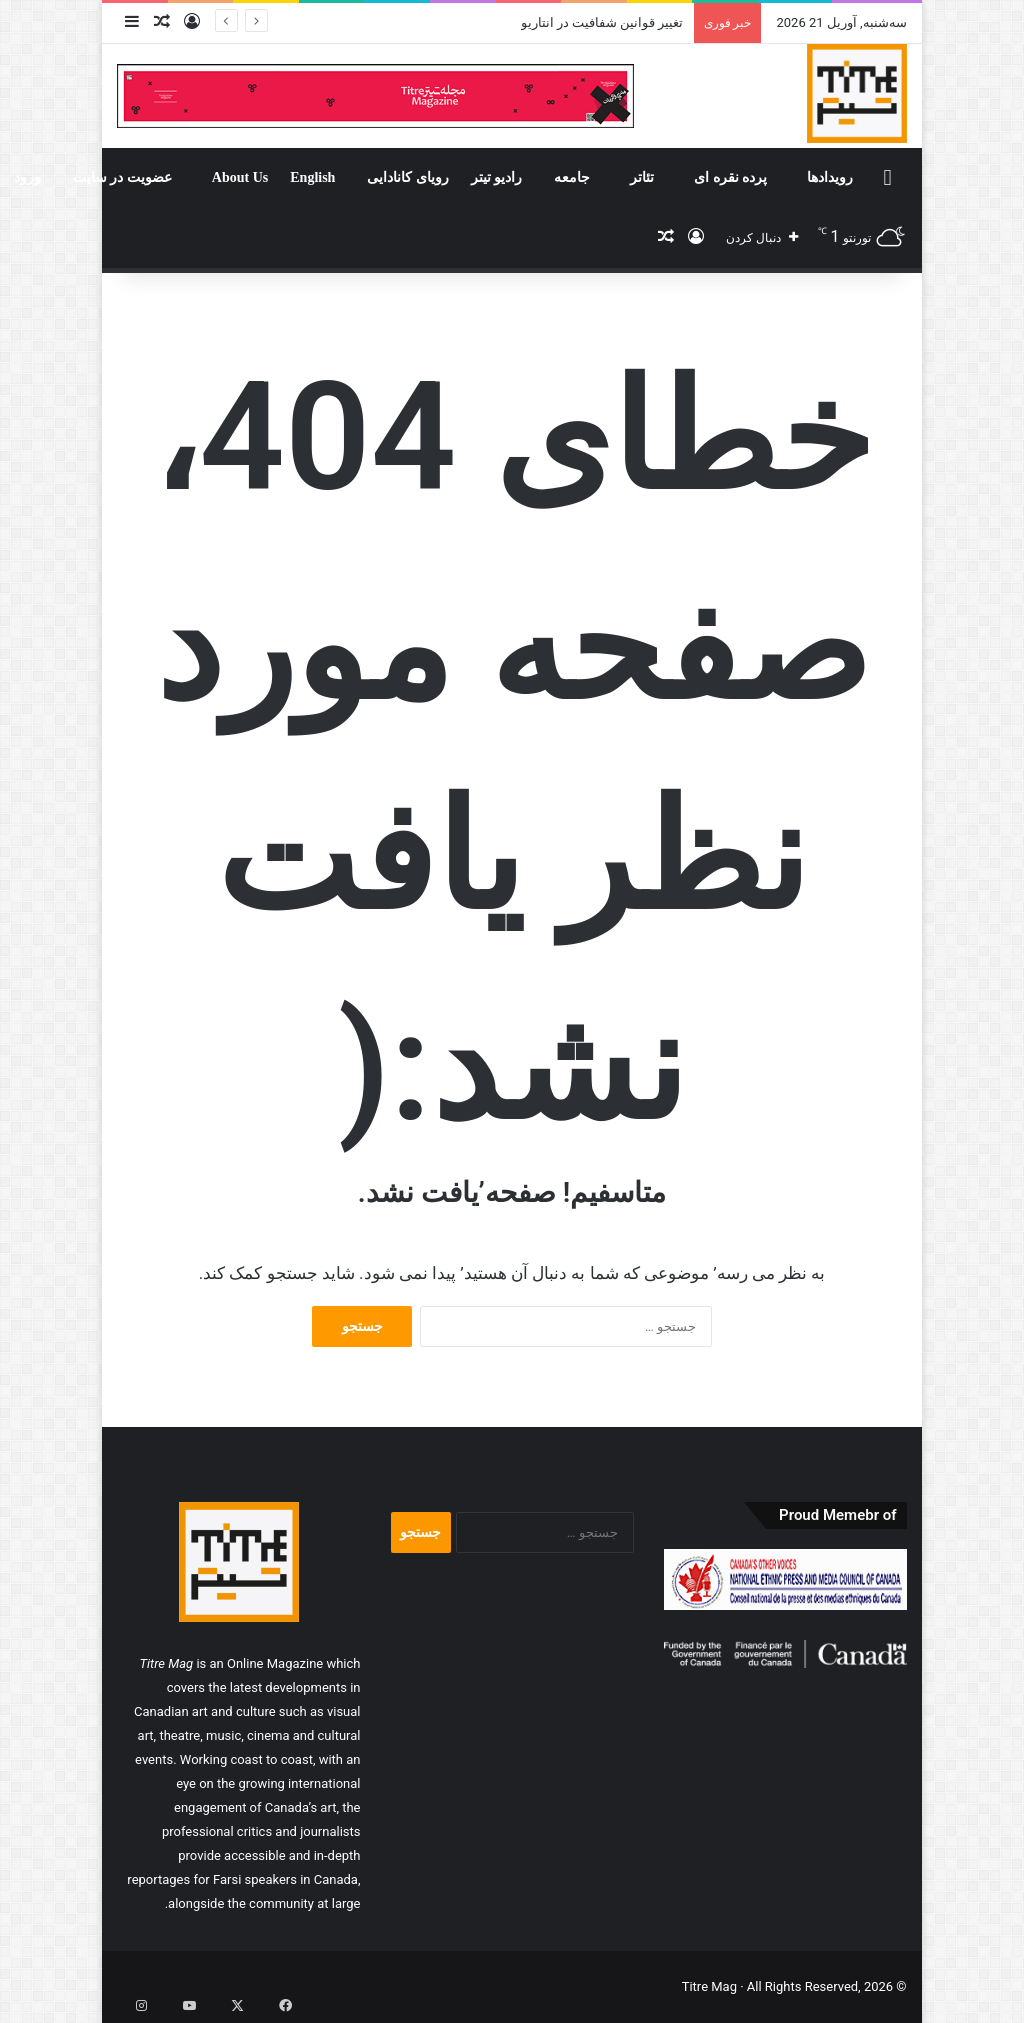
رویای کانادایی (408, 177)
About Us (240, 177)
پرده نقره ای (730, 177)
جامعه (572, 177)
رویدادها (830, 177)
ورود (27, 177)
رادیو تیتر (497, 177)
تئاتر (642, 177)
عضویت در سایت (122, 177)
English (312, 177)
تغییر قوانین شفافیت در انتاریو (602, 22)
